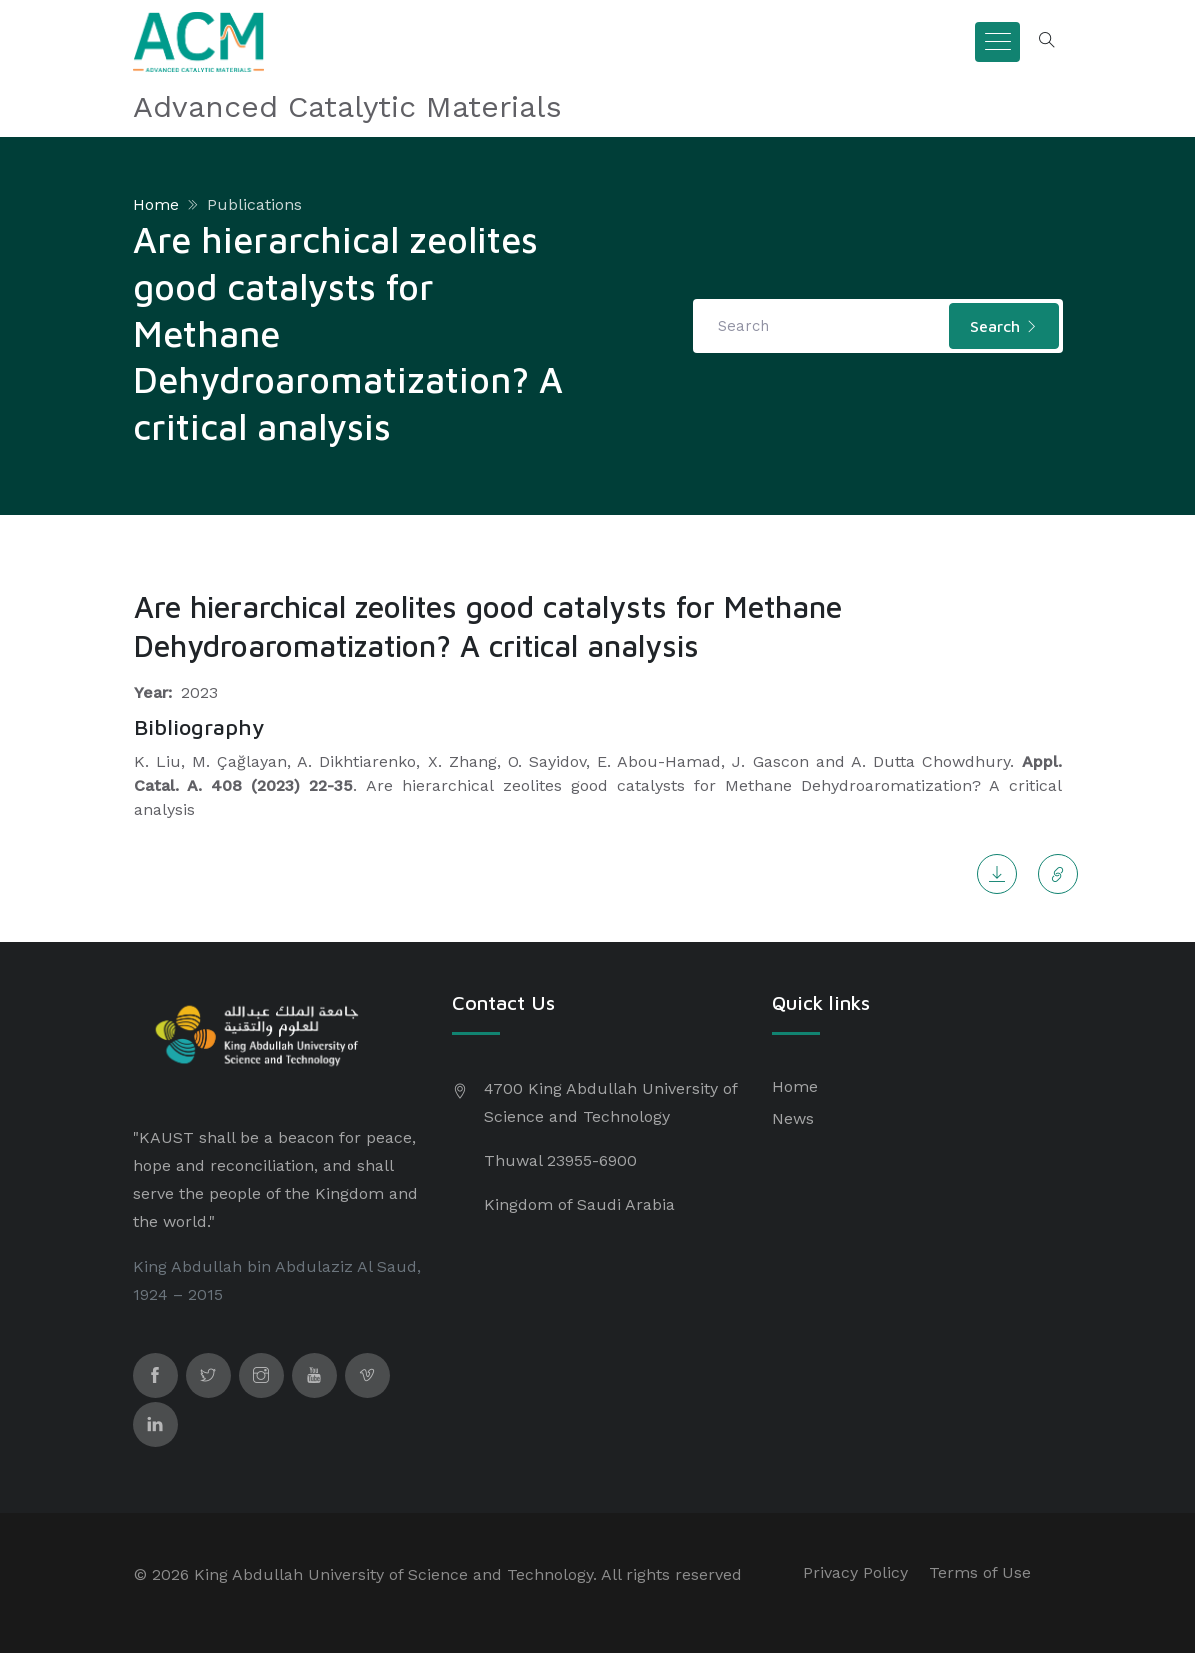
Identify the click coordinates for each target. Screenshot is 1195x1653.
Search (1004, 326)
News (793, 1118)
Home (156, 204)
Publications (254, 204)
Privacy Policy (855, 1572)
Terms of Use (980, 1572)
